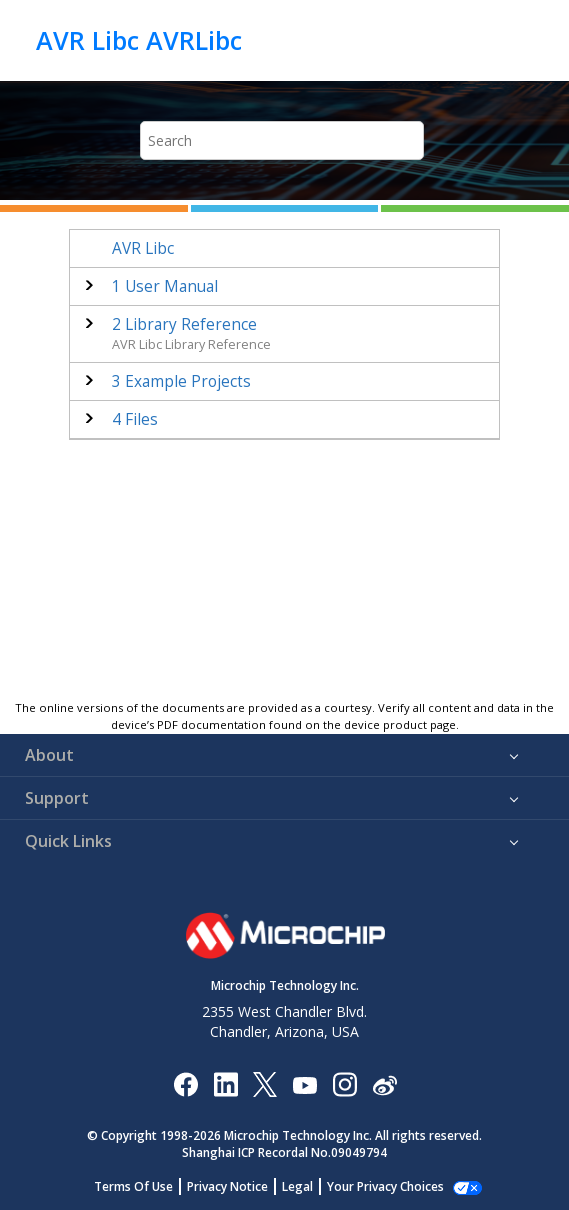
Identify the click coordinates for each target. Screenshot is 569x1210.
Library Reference (184, 324)
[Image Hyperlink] (304, 1083)
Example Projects (181, 381)
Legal (297, 1186)
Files (135, 419)
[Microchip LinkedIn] (225, 1083)
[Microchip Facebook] (185, 1083)
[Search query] (282, 140)
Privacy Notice (227, 1186)
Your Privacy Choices (385, 1186)
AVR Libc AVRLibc (139, 40)
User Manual (165, 286)
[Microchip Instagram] (344, 1083)
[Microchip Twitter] (265, 1083)
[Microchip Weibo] (384, 1083)
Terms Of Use (133, 1186)
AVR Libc (143, 248)
